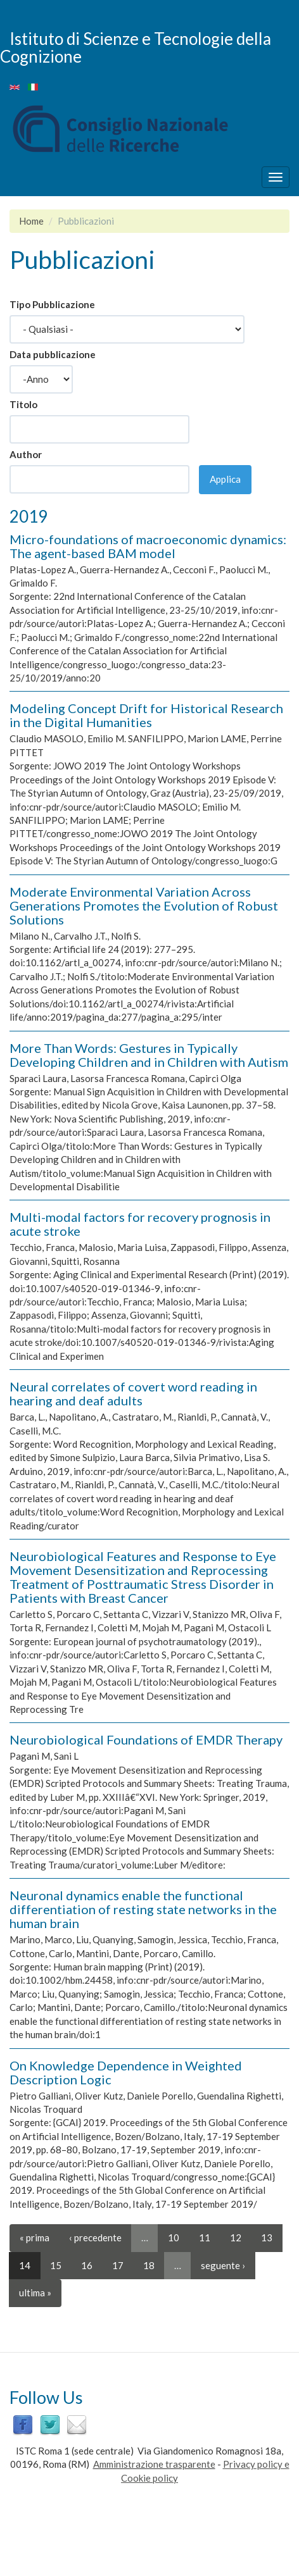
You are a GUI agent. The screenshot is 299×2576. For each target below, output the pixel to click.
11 (204, 2237)
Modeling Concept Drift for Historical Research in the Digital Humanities (146, 715)
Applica (225, 479)
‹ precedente (95, 2237)
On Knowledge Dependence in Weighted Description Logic (126, 2072)
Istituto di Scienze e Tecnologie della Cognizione (135, 47)
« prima (34, 2237)
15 (55, 2265)
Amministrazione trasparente (154, 2464)
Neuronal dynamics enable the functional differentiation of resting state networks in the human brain (143, 1909)
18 (149, 2265)
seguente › (223, 2265)
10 (173, 2237)
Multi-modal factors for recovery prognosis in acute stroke (140, 1223)
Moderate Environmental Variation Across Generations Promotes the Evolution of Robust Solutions (144, 905)
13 (266, 2237)
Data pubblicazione (53, 354)
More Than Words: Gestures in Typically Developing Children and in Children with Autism (149, 1054)
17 (118, 2265)
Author (26, 454)
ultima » (35, 2292)
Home (31, 221)
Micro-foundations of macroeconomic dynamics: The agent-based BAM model (148, 546)
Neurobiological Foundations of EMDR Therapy (146, 1739)
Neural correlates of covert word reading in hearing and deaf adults (133, 1393)
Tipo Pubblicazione (52, 304)
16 (86, 2265)
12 (235, 2237)
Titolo (23, 404)
